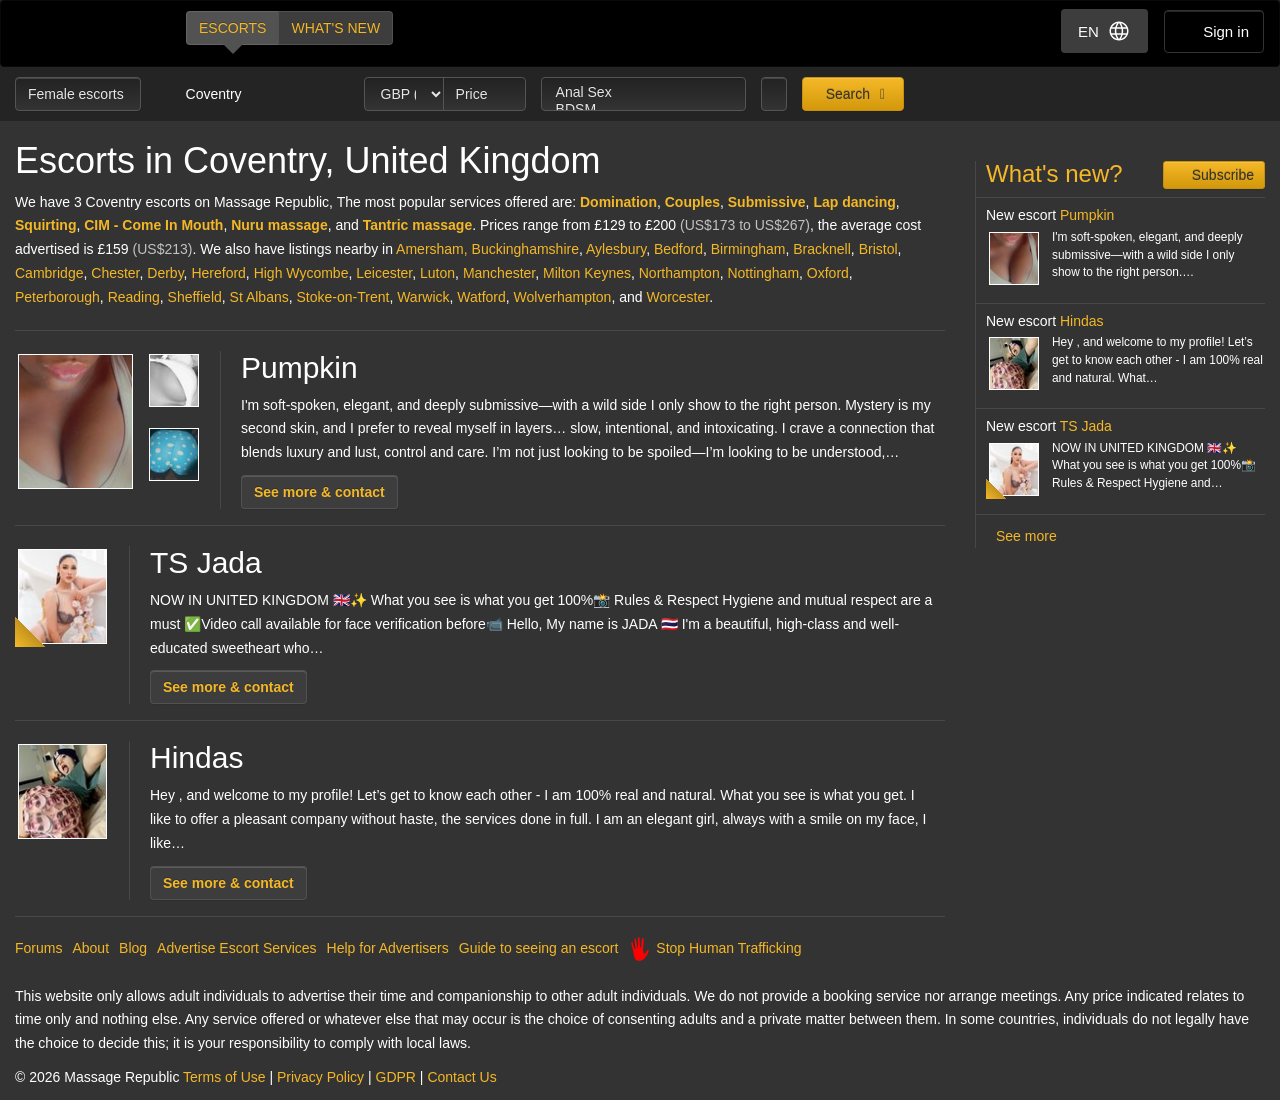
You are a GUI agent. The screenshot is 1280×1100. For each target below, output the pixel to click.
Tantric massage (417, 225)
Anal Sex (644, 92)
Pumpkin (299, 367)
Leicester (384, 273)
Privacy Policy (320, 1077)
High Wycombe (301, 273)
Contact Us (461, 1077)
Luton (437, 273)
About (90, 948)
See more (1026, 536)
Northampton (679, 273)
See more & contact (319, 492)
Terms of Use (224, 1077)
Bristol (878, 249)
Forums (38, 948)
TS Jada (206, 562)
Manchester (499, 273)
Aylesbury (616, 249)
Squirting (45, 225)
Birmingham (748, 249)
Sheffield (195, 297)
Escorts (232, 28)
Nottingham (763, 273)
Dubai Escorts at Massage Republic (83, 33)
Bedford (678, 249)
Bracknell (822, 249)
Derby (165, 273)
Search (846, 94)
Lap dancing (854, 202)
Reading (134, 297)
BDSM (644, 109)
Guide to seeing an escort (539, 948)
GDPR (396, 1077)
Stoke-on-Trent (343, 297)
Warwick (423, 297)
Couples (692, 202)
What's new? (1054, 173)
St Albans (259, 297)
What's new (335, 28)
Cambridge (49, 273)
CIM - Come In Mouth (153, 225)
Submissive (767, 202)
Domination (618, 202)
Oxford (828, 273)
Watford (481, 297)
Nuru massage (279, 225)
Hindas (196, 757)
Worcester (677, 297)
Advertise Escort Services (237, 948)
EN (1104, 31)
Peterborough (57, 297)
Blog (133, 948)
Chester (115, 273)
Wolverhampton (563, 297)
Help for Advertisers (388, 948)
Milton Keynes (587, 273)
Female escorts (78, 94)
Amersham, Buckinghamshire (487, 249)
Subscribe (1221, 175)
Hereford (218, 273)
